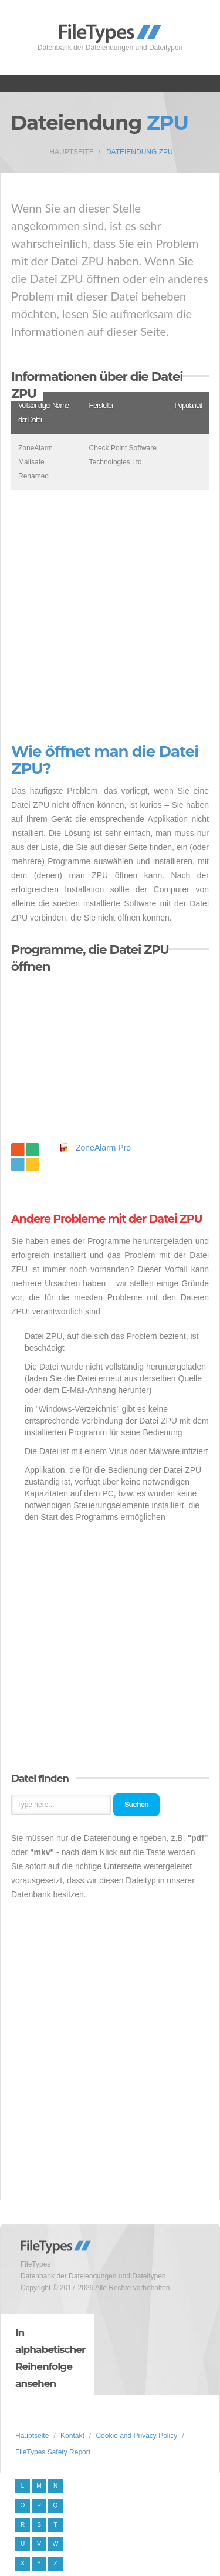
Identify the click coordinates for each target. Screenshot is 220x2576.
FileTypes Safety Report (52, 2452)
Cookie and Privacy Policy (136, 2436)
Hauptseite (71, 152)
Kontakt (72, 2436)
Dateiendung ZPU (139, 152)
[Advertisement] (110, 616)
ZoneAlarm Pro (103, 1147)
